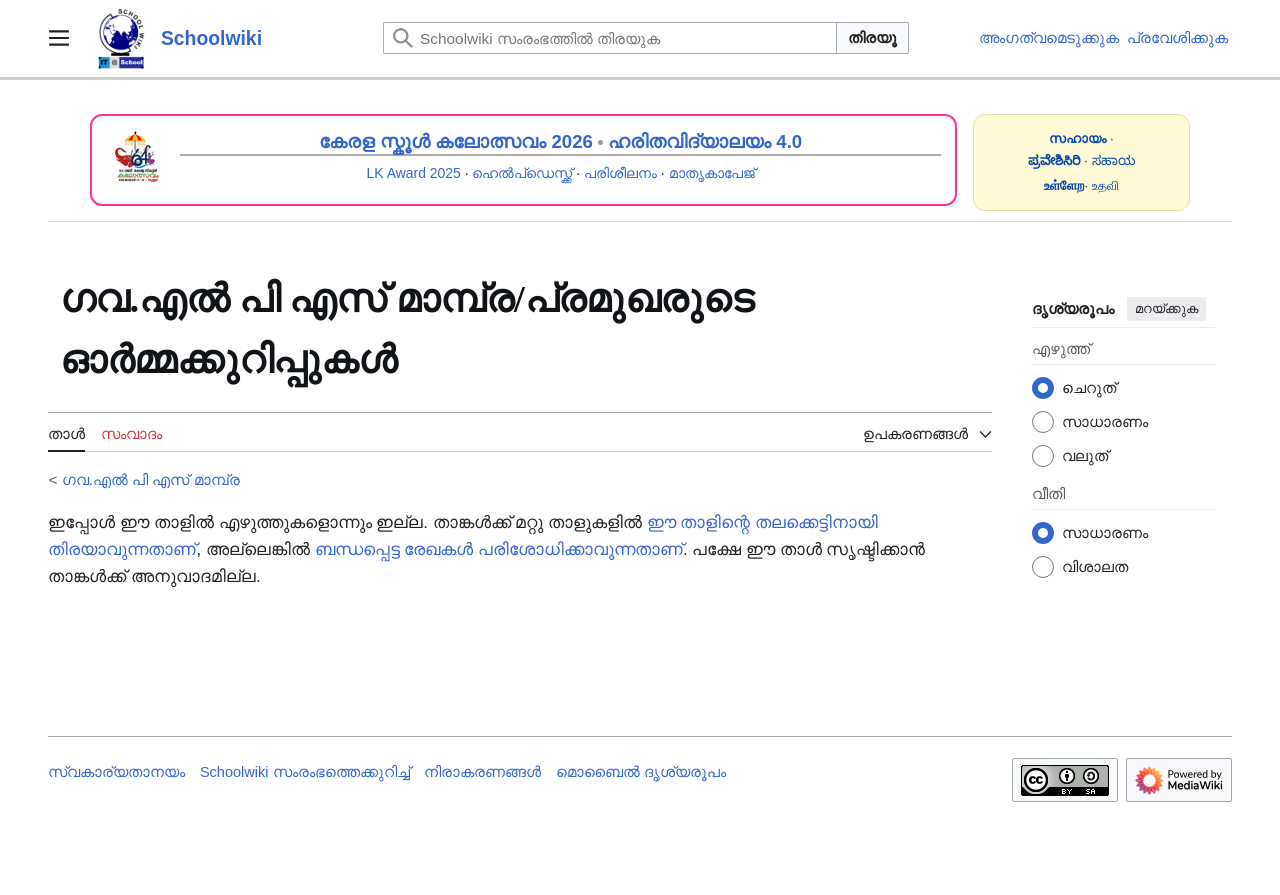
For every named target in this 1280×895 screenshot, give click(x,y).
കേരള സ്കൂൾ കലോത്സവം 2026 (456, 141)
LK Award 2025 (414, 173)
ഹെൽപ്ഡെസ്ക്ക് (522, 173)
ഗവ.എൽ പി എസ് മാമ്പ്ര (151, 479)
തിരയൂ (872, 37)
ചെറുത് (1089, 387)
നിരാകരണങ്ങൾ (482, 772)
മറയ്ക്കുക (1166, 308)
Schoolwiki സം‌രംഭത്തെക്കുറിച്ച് (305, 772)
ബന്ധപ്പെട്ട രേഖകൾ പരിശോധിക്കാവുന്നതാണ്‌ (499, 549)
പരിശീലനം (620, 173)
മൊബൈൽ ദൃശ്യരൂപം (641, 772)
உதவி (1105, 185)
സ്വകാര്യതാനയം (116, 772)
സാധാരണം (1105, 421)
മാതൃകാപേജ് (712, 173)
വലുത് (1085, 455)
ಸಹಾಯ (1114, 160)
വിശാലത (1095, 566)
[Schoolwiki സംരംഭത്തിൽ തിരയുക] (610, 38)
